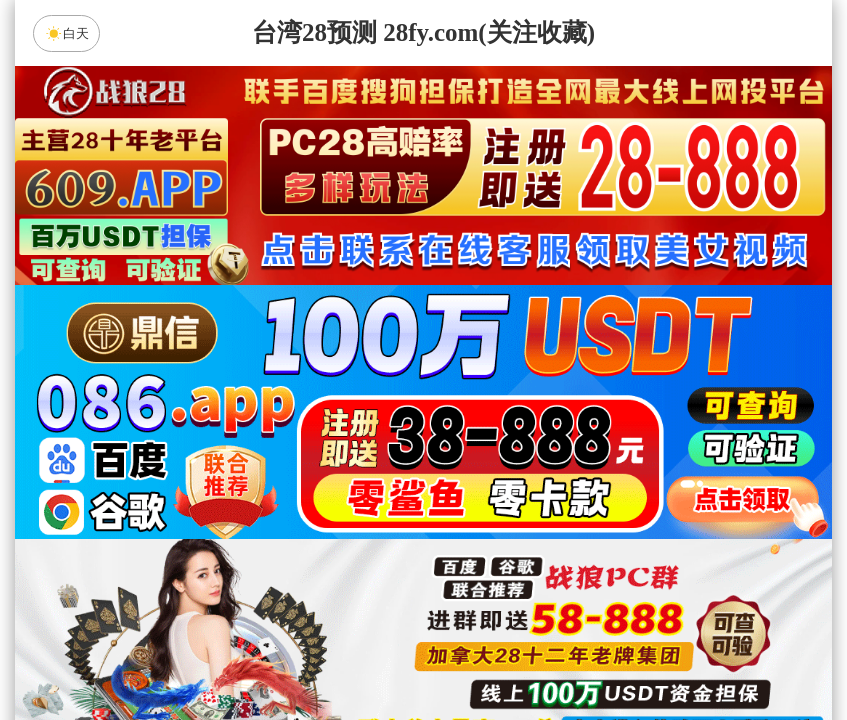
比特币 (614, 493)
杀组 (360, 652)
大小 (487, 652)
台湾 (487, 493)
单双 (614, 652)
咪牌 (563, 404)
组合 (233, 652)
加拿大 (233, 493)
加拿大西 (360, 493)
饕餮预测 (593, 546)
